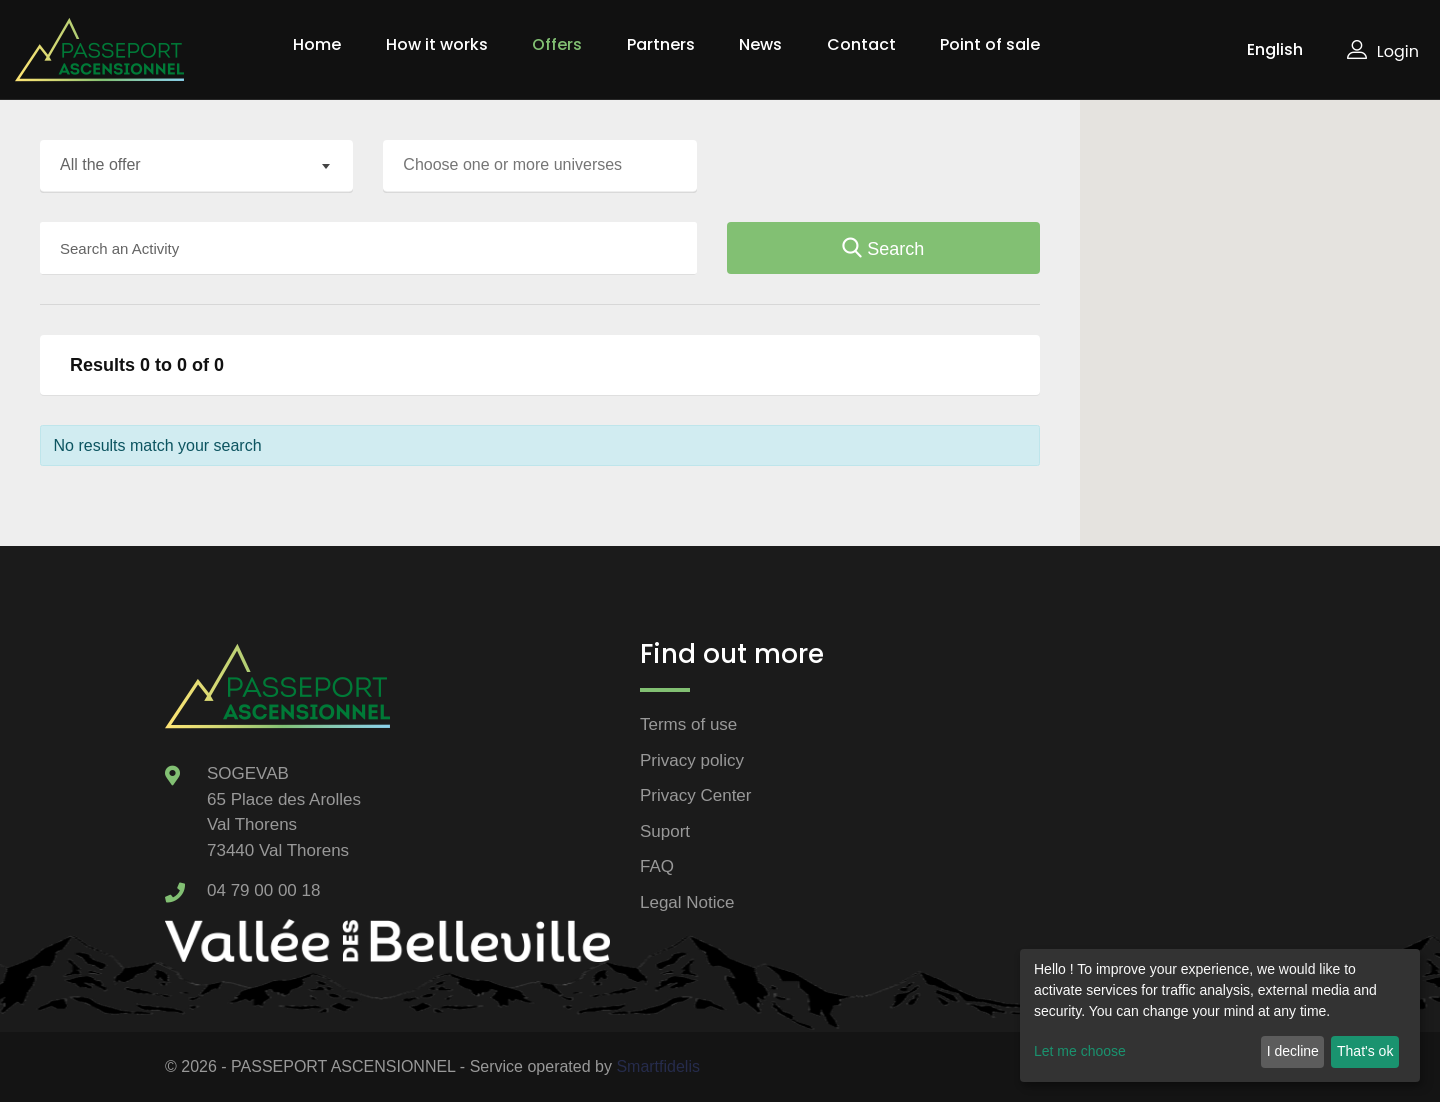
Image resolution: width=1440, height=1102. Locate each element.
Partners (661, 44)
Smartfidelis (658, 1066)
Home (317, 44)
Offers (557, 44)
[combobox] (196, 166)
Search (883, 249)
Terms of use (688, 724)
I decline (1293, 1051)
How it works (437, 44)
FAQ (657, 866)
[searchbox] (544, 165)
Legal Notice (687, 902)
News (760, 44)
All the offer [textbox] (100, 164)
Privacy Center (695, 795)
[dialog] (1220, 1015)
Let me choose (1080, 1051)
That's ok (1365, 1051)
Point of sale (990, 44)
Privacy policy (692, 760)
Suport (665, 831)
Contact (861, 44)
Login (1383, 51)
